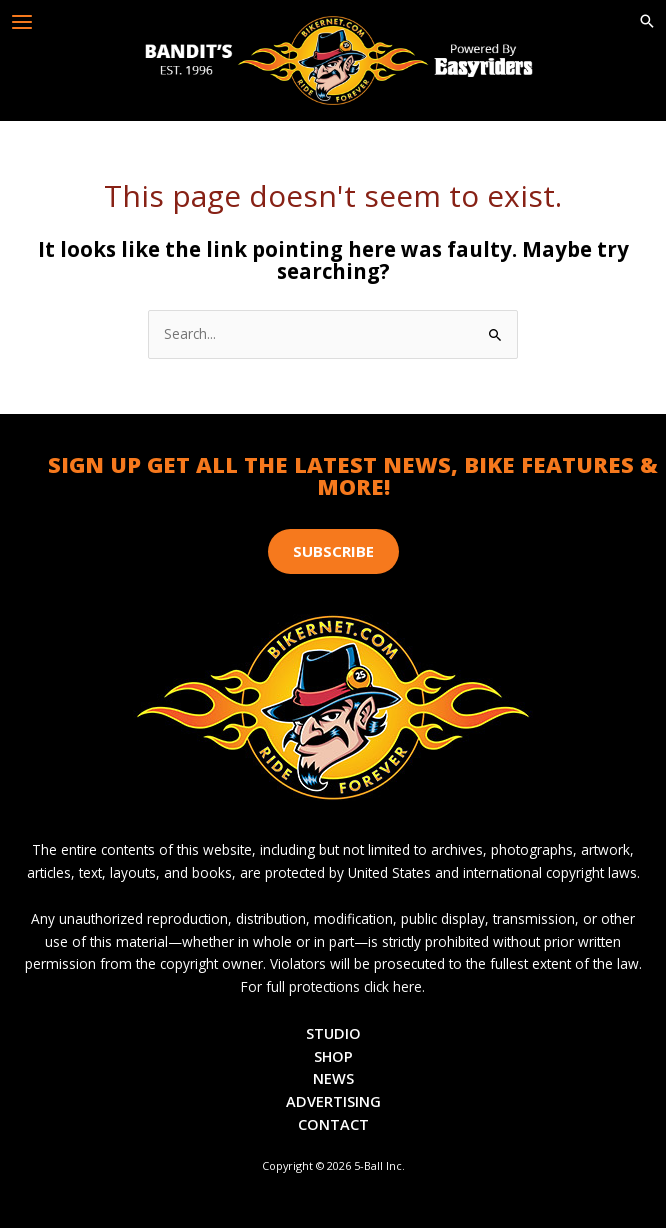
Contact (333, 1124)
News (333, 1078)
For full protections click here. (333, 986)
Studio (333, 1033)
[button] (647, 22)
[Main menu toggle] (22, 22)
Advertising (333, 1101)
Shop (333, 1056)
